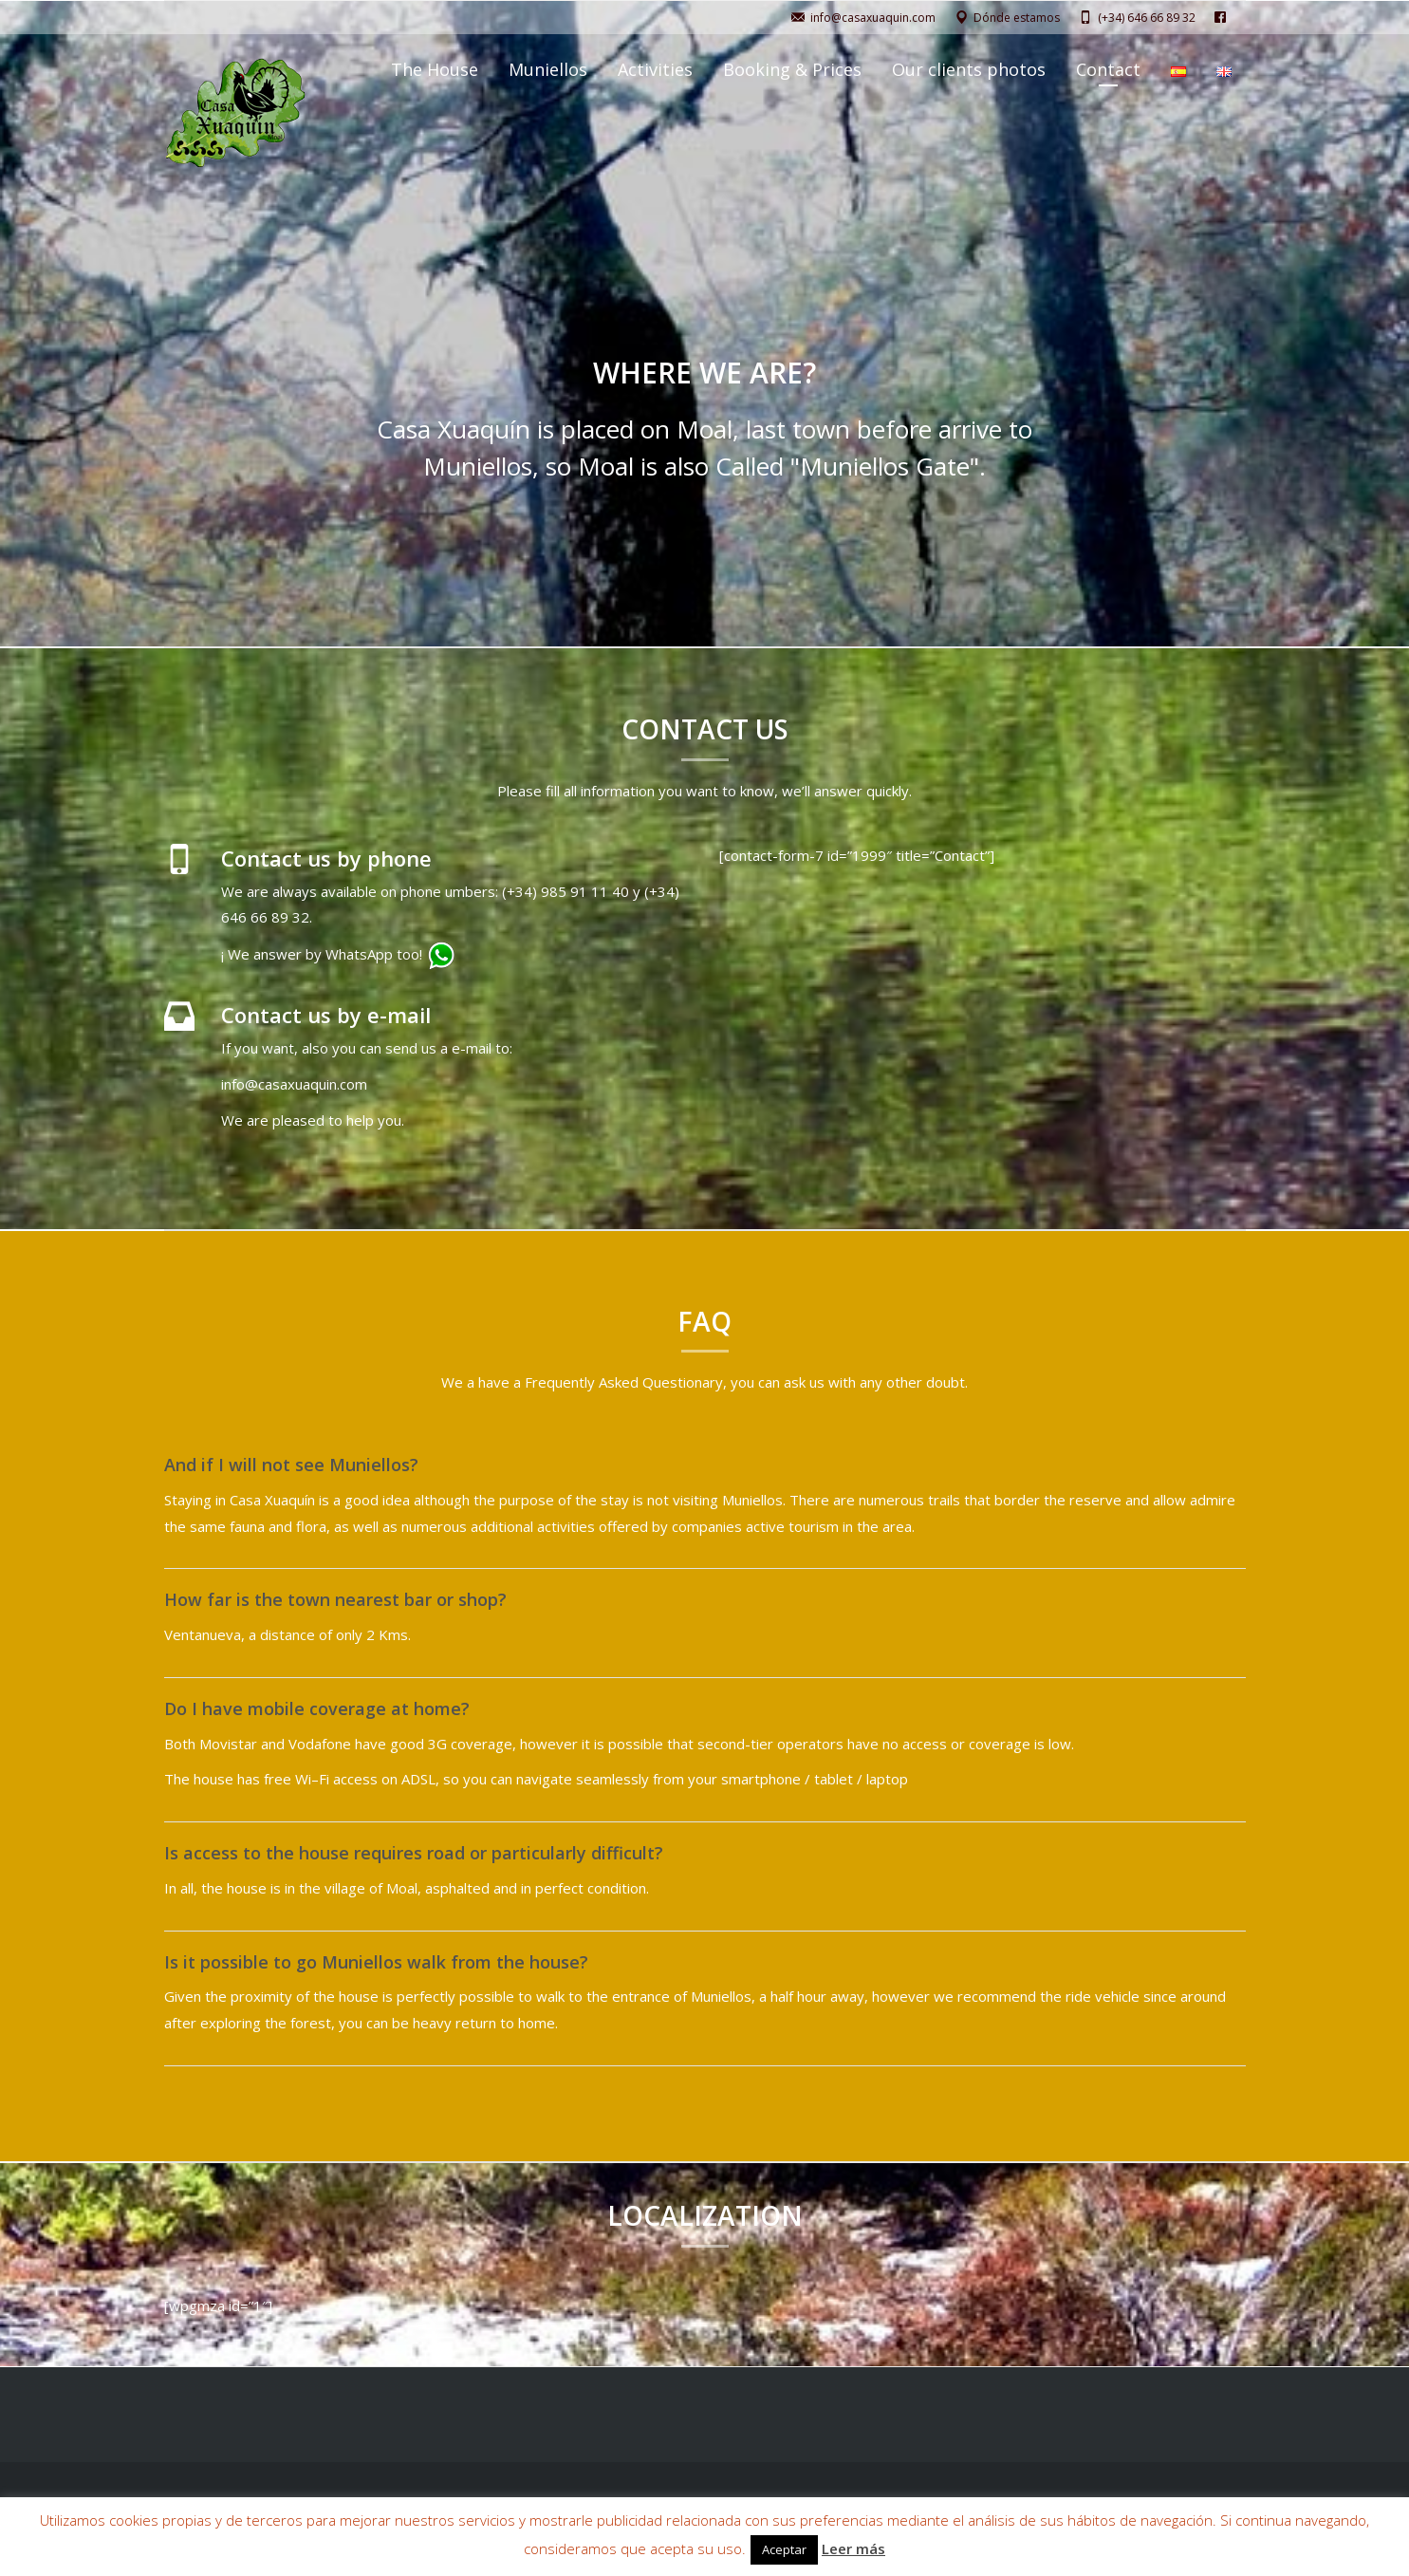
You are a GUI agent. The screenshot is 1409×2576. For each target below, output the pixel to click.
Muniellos (548, 69)
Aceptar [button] (784, 2549)
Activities (655, 69)
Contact (1108, 69)
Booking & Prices (792, 69)
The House (434, 69)
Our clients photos (969, 69)
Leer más (853, 2548)
